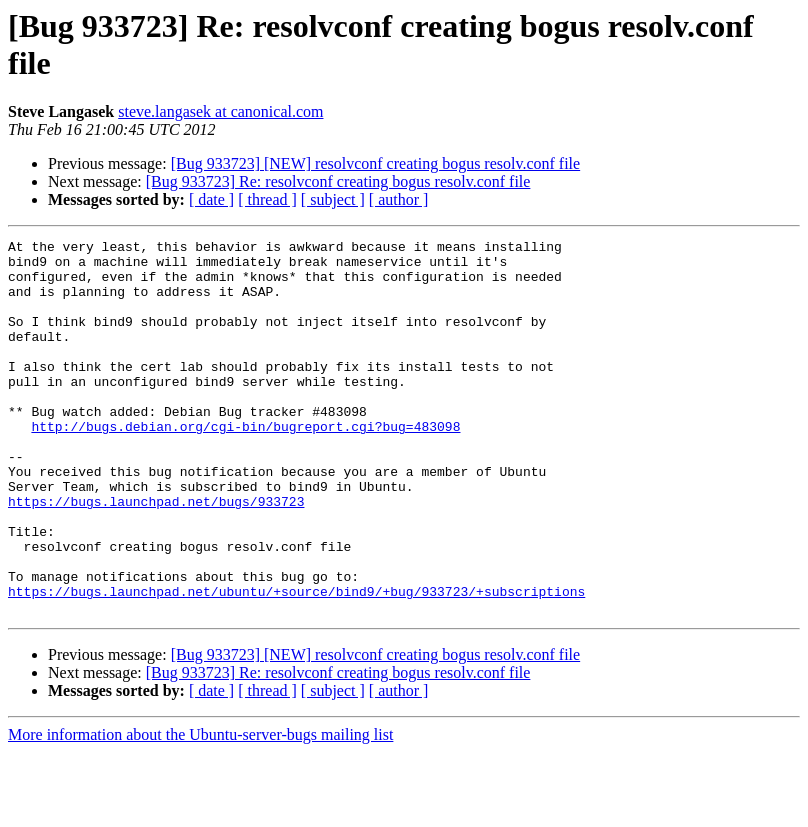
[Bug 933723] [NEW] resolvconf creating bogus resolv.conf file (376, 163)
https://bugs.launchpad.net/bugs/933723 (156, 555)
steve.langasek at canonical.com (220, 111)
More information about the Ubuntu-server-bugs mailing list (200, 809)
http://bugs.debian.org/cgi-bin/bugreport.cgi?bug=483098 (245, 465)
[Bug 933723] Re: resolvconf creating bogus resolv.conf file (338, 181)
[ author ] (399, 199)
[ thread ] (267, 199)
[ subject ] (333, 199)
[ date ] (211, 199)
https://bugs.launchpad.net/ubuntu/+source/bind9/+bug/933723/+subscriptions (296, 663)
